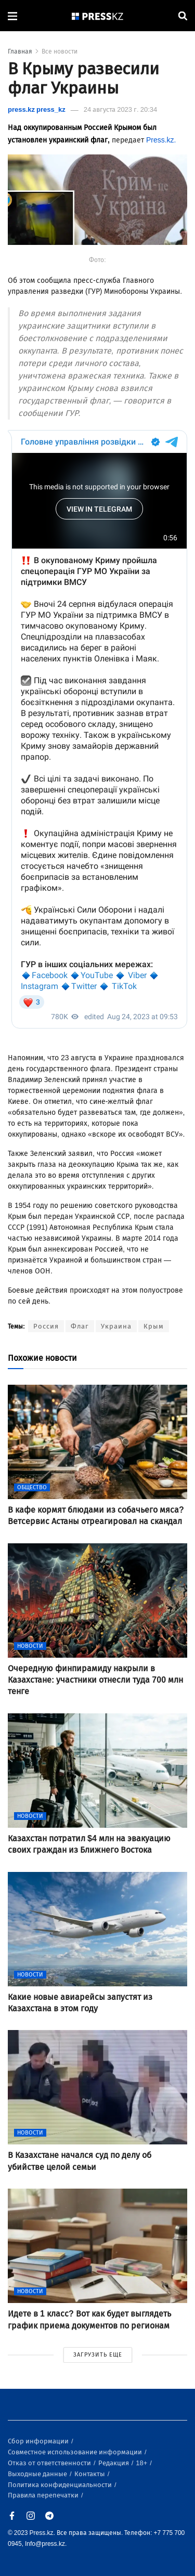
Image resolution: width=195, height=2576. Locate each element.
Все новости (59, 51)
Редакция (114, 2463)
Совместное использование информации (76, 2452)
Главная (20, 51)
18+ (142, 2463)
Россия (46, 1326)
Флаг (80, 1326)
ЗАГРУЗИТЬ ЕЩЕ (97, 2354)
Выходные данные (38, 2474)
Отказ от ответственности (50, 2463)
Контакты (90, 2474)
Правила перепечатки (44, 2495)
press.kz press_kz (37, 109)
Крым (154, 1326)
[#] (98, 15)
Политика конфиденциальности (60, 2485)
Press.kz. (161, 140)
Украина (116, 1326)
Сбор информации (39, 2441)
